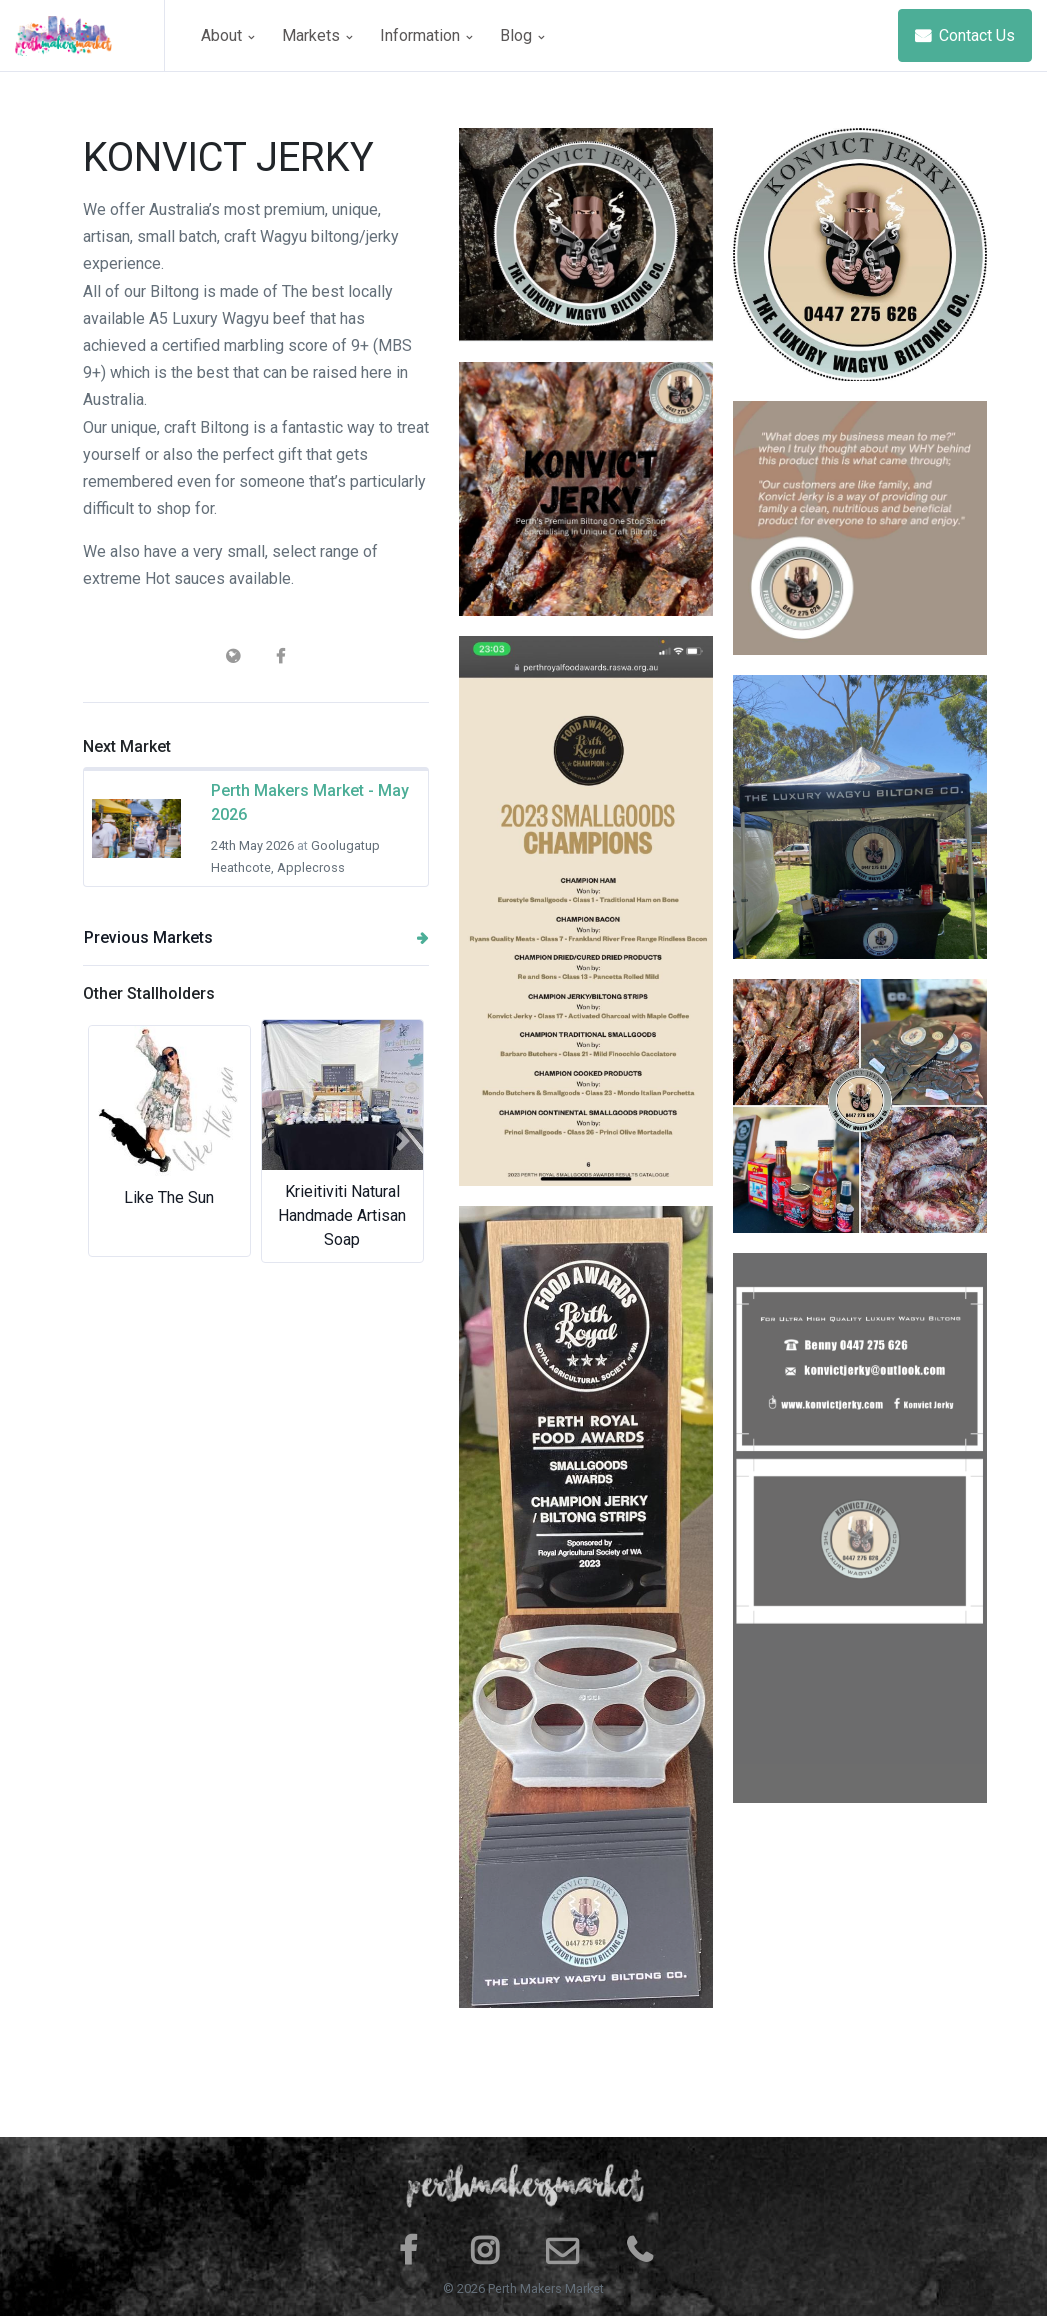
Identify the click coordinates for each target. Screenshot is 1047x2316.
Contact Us (965, 35)
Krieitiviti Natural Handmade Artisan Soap (342, 1215)
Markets (317, 35)
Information (426, 35)
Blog (522, 35)
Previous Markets (256, 937)
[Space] (90, 35)
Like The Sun (169, 1197)
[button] (109, 1141)
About (227, 35)
